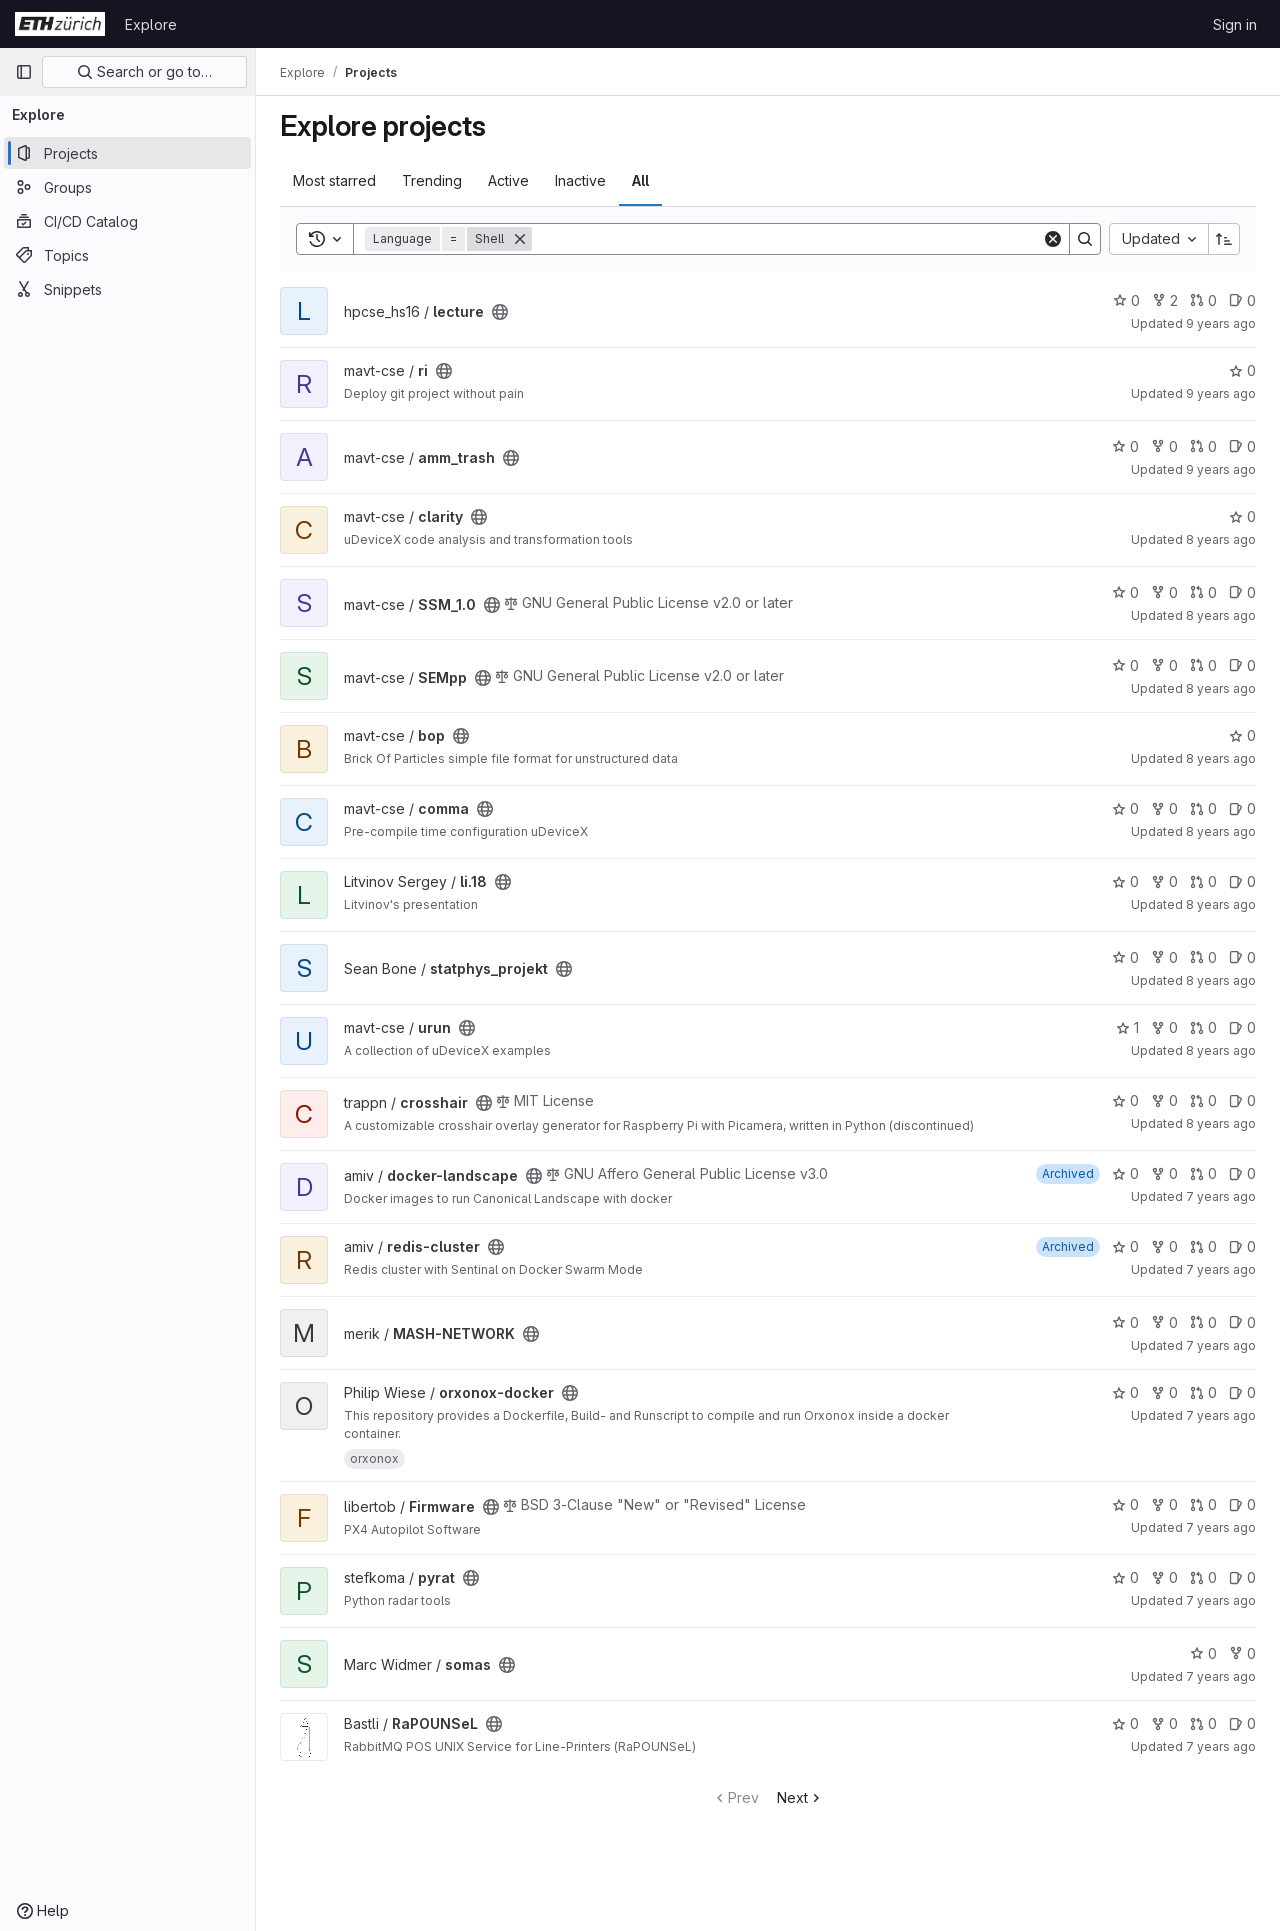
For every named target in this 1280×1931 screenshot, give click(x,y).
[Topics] (127, 255)
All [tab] (640, 180)
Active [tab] (508, 180)
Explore (151, 24)
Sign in (1235, 24)
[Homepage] (60, 24)
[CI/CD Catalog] (127, 221)
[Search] (787, 239)
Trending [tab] (432, 180)
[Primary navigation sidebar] (24, 72)
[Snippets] (127, 289)
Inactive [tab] (580, 180)
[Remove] (520, 239)
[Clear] (1053, 239)
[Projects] (127, 153)
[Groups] (127, 187)
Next (800, 1797)
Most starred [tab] (334, 180)
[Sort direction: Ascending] (1224, 239)
